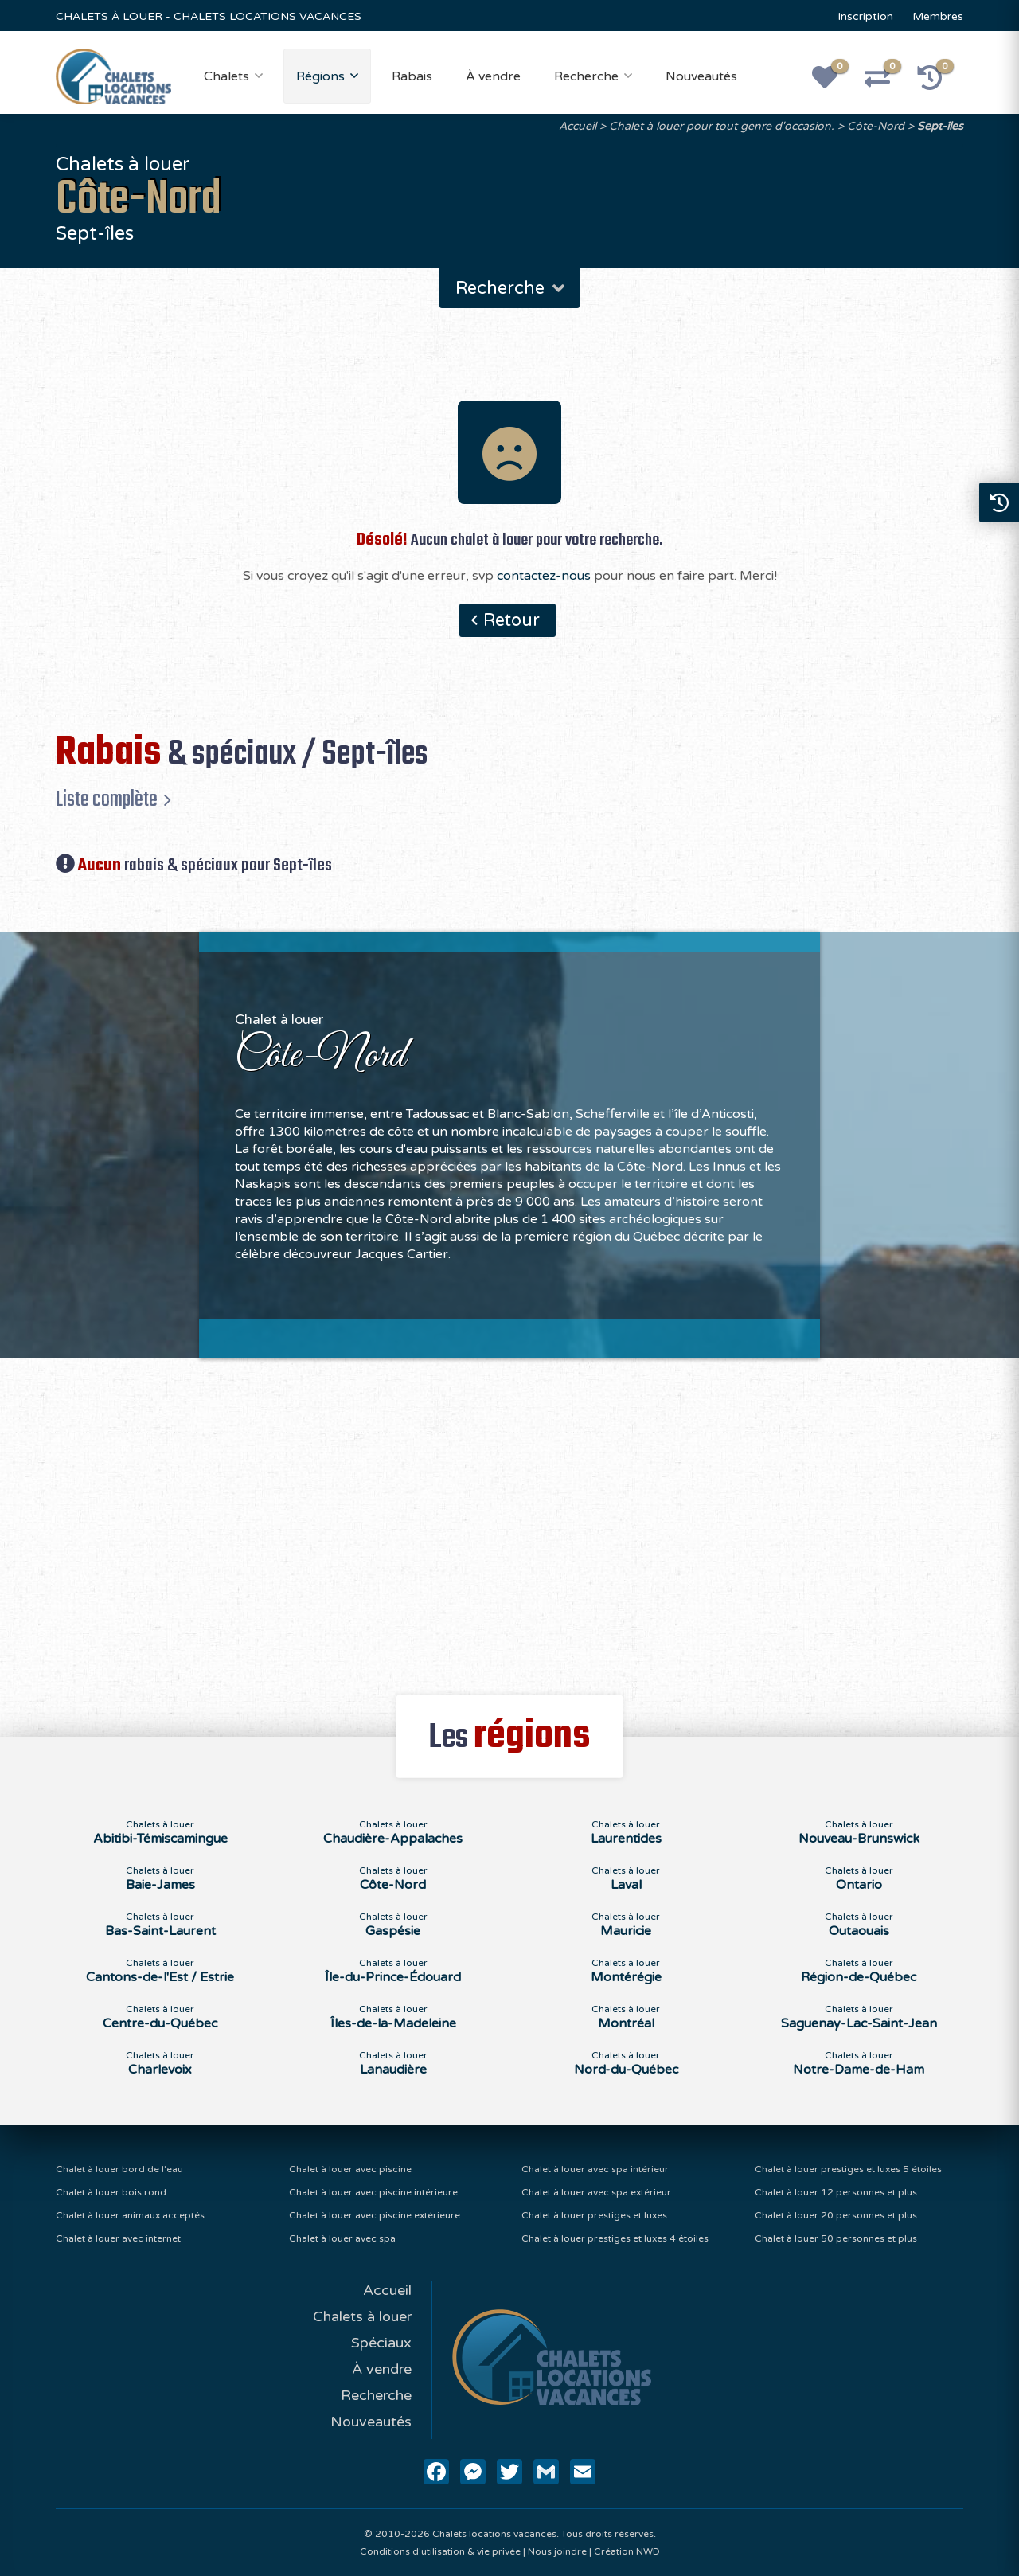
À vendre (493, 76)
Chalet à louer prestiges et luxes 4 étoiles (615, 2238)
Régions (320, 76)
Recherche (586, 76)
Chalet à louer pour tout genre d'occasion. (721, 126)
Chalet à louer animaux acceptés (130, 2215)
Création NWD (627, 2551)
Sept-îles (940, 126)
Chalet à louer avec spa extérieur (596, 2192)
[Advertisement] (510, 1517)
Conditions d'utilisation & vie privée (440, 2551)
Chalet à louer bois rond (111, 2192)
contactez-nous (544, 576)
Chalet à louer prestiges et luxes (594, 2215)
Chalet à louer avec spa (342, 2238)
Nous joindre (557, 2551)
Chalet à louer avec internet (118, 2238)
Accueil (577, 126)
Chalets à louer (362, 2316)
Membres (937, 16)
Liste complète (107, 799)
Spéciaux (381, 2342)
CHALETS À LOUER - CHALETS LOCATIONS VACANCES (208, 16)
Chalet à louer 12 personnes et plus (836, 2192)
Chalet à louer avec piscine (350, 2169)
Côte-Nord (875, 126)
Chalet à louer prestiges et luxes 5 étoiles (848, 2169)
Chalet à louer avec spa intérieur (595, 2169)
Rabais (412, 76)
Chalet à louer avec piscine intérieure (373, 2192)
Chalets (226, 76)
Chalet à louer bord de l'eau (119, 2169)
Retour (511, 620)
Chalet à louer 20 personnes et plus (836, 2215)
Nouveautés (701, 76)
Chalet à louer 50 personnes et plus (836, 2238)
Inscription (865, 16)
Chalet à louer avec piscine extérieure (374, 2215)
